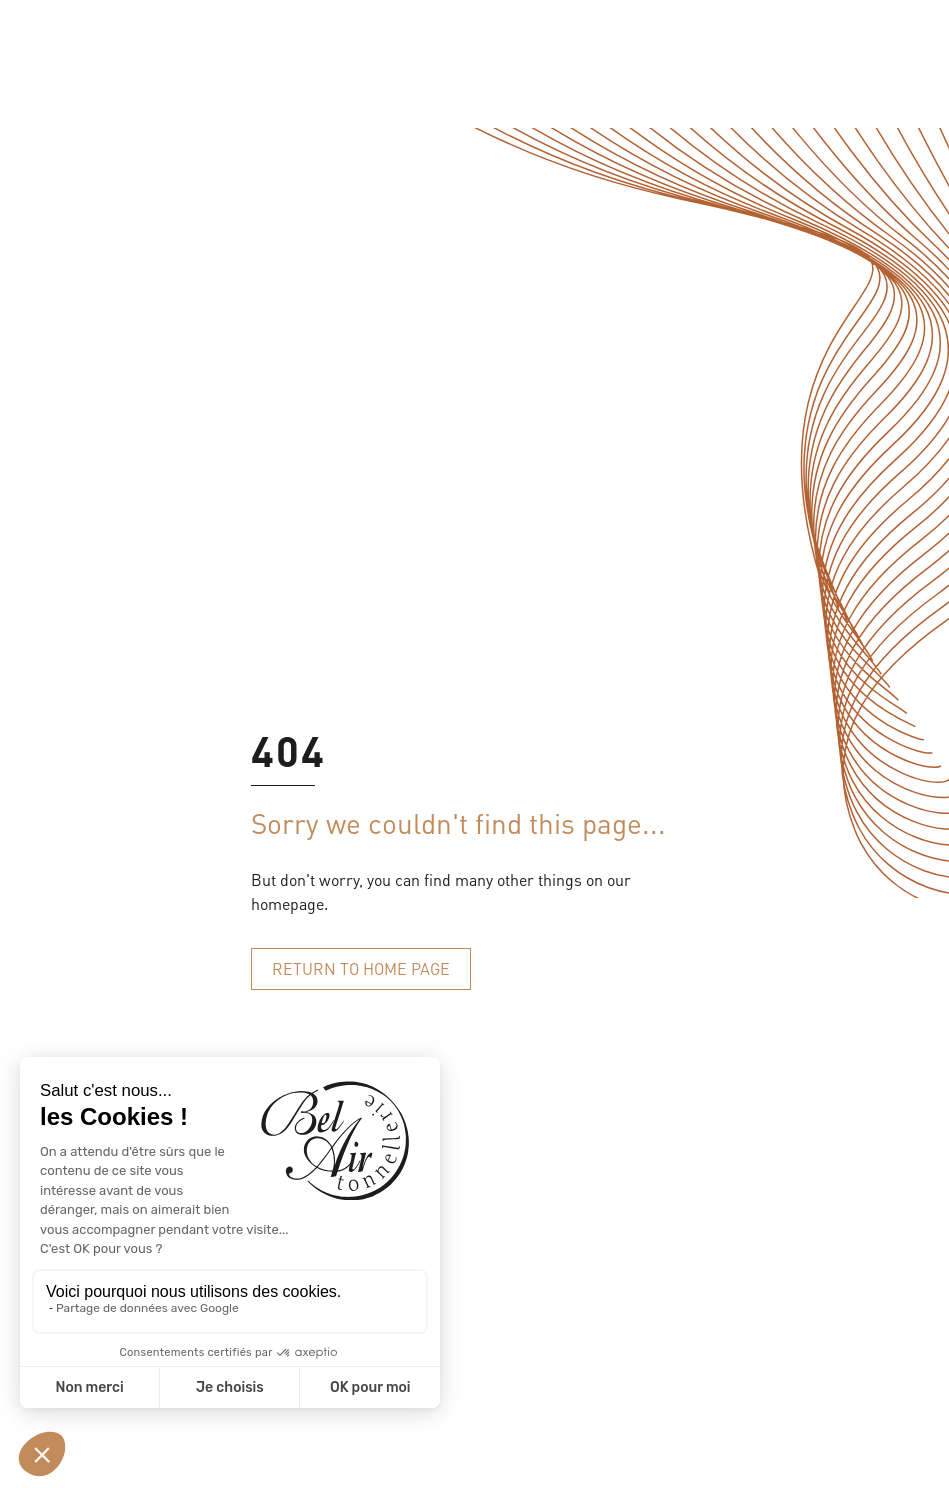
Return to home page (361, 968)
